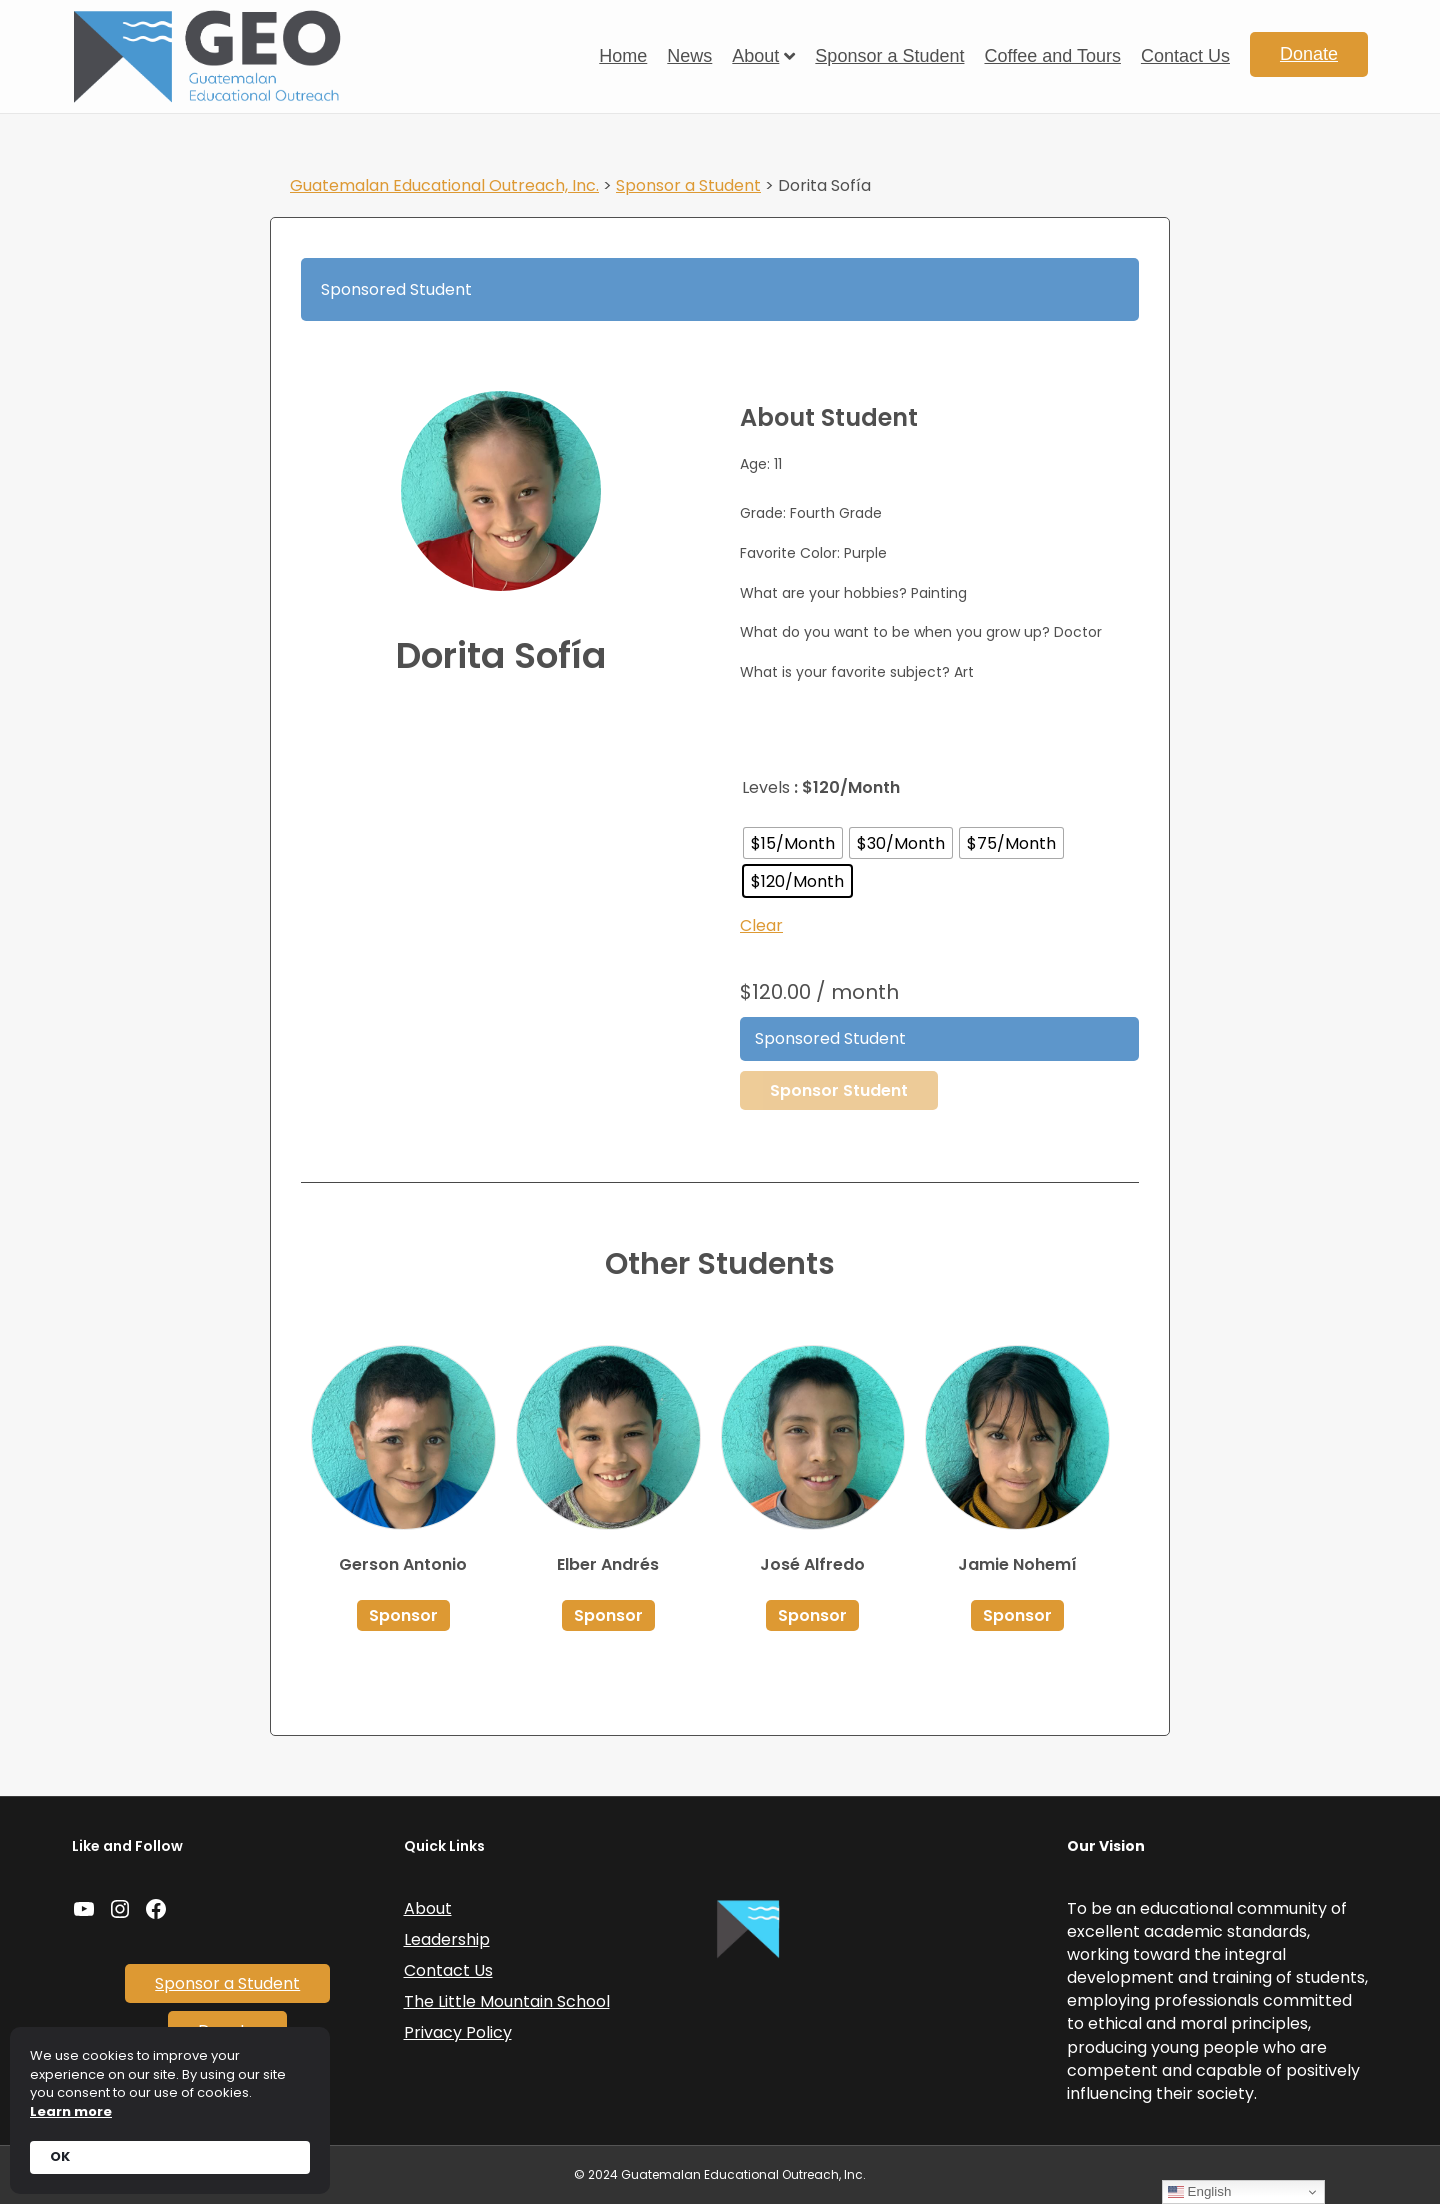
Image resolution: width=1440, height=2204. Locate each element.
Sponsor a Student (889, 56)
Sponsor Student (839, 1090)
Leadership (447, 1939)
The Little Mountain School (507, 2001)
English (1199, 2192)
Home (623, 56)
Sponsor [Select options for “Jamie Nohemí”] (1017, 1615)
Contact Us (1185, 56)
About (755, 56)
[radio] (793, 843)
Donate (1309, 54)
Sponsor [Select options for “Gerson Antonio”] (403, 1615)
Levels (766, 787)
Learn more (71, 2112)
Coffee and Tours (1052, 56)
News (689, 56)
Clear (761, 925)
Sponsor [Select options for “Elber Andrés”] (608, 1615)
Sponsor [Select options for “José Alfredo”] (812, 1615)
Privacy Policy (458, 2032)
